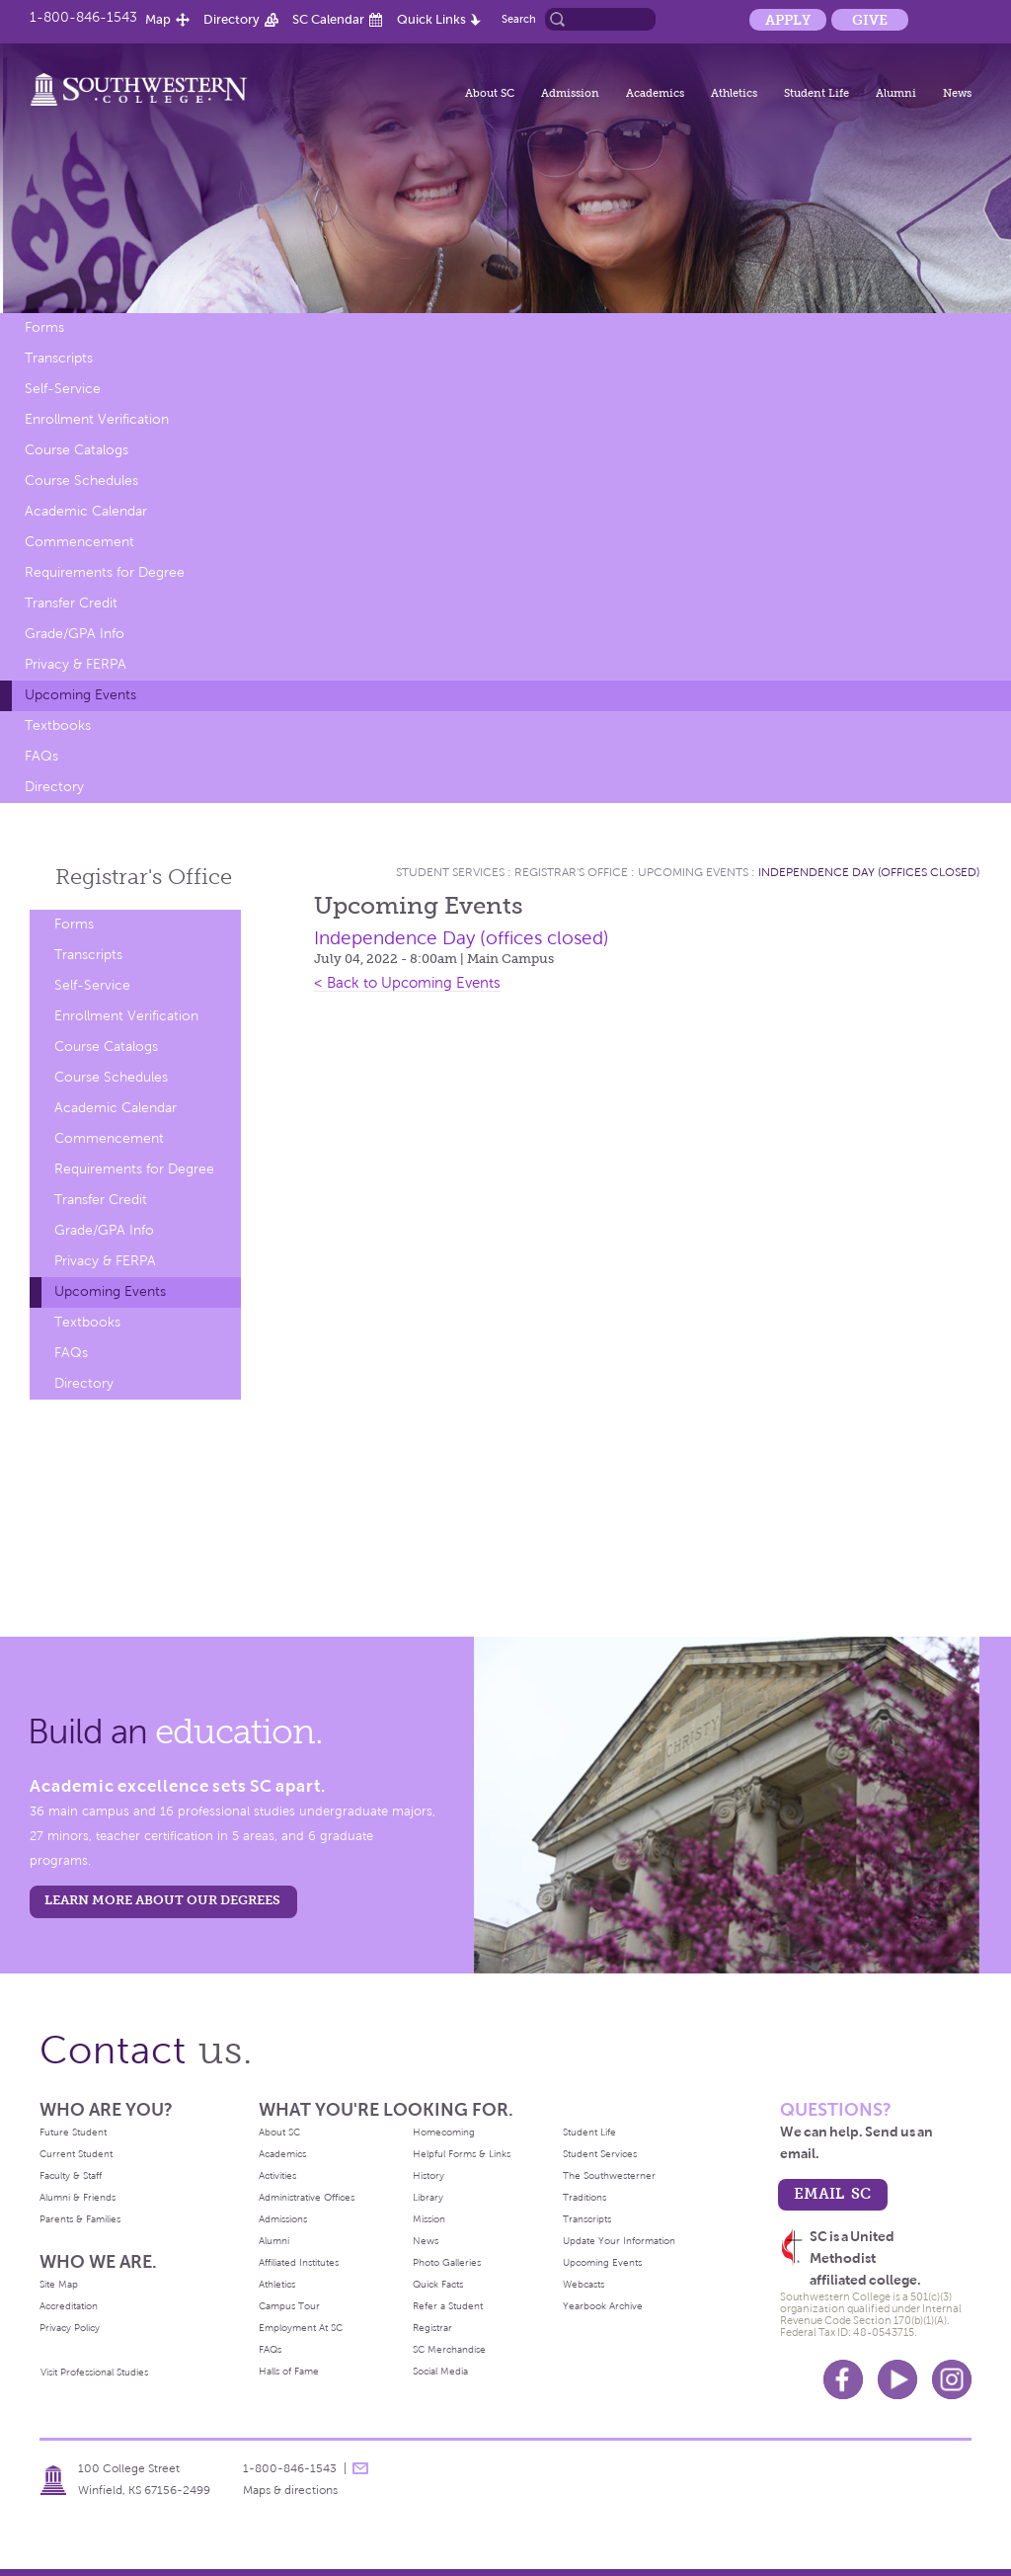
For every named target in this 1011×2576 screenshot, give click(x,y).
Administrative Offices (306, 2197)
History (428, 2175)
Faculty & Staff (70, 2175)
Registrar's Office (571, 872)
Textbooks (58, 725)
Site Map (58, 2284)
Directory (231, 19)
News (957, 93)
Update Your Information (619, 2240)
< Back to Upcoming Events (407, 983)
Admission (570, 93)
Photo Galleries (447, 2262)
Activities (277, 2175)
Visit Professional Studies (94, 2372)
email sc (832, 2193)
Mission (429, 2219)
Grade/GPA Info (74, 633)
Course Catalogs (76, 450)
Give (870, 20)
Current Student (76, 2153)
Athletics (734, 93)
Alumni (896, 93)
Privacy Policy (69, 2327)
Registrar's (143, 876)
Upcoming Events (80, 694)
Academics (655, 93)
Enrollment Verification (97, 419)
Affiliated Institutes (299, 2262)
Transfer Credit (71, 603)
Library (428, 2197)
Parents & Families (79, 2219)
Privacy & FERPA (75, 664)
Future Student (73, 2132)
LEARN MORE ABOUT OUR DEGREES (162, 1899)
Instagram (952, 2379)
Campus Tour (289, 2305)
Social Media (440, 2371)
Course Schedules (81, 480)
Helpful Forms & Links (461, 2153)
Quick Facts (438, 2284)
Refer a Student (448, 2305)
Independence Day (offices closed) (868, 872)
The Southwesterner (609, 2175)
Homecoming (444, 2132)
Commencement (79, 541)
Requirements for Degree (105, 572)
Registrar (432, 2327)
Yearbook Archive (603, 2305)
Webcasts (583, 2284)
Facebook (843, 2379)
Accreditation (68, 2305)
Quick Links (431, 19)
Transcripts (59, 358)
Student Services (450, 872)
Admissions (283, 2219)
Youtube (897, 2379)
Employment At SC (301, 2327)
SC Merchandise (449, 2349)
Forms (44, 327)
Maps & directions (290, 2490)
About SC (489, 93)
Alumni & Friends (77, 2197)
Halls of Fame (289, 2371)
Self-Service (63, 388)
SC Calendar (328, 19)
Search (519, 19)
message (360, 2468)
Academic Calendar (86, 511)
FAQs (41, 756)
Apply (788, 20)
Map (158, 19)
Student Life (816, 93)
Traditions (584, 2197)
